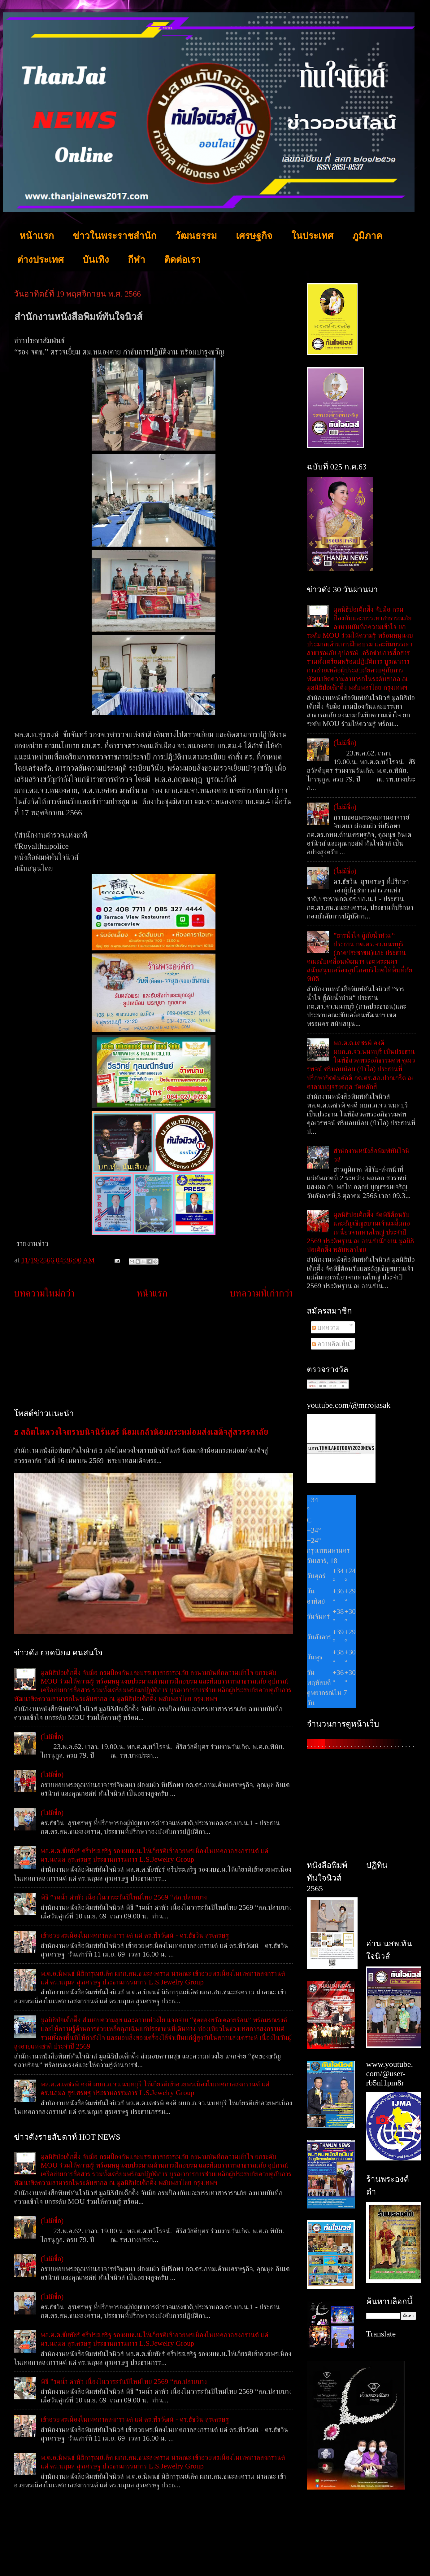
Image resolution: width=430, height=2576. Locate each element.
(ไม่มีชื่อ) (52, 1737)
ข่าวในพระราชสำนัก (114, 236)
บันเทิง (96, 259)
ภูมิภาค (367, 236)
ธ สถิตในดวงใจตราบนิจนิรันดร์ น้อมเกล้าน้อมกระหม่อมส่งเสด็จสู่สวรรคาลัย (141, 1432)
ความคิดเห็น (331, 1344)
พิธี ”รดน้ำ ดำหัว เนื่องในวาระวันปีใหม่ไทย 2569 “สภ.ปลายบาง (124, 1897)
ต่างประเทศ (40, 259)
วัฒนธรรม (196, 236)
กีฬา (136, 259)
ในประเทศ (312, 236)
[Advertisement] (153, 1354)
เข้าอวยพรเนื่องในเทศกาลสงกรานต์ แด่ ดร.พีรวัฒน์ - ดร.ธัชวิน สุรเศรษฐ (135, 1935)
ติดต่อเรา (182, 259)
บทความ (326, 1327)
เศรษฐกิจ (254, 236)
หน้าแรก (37, 236)
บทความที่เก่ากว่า (261, 1293)
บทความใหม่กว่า (44, 1293)
